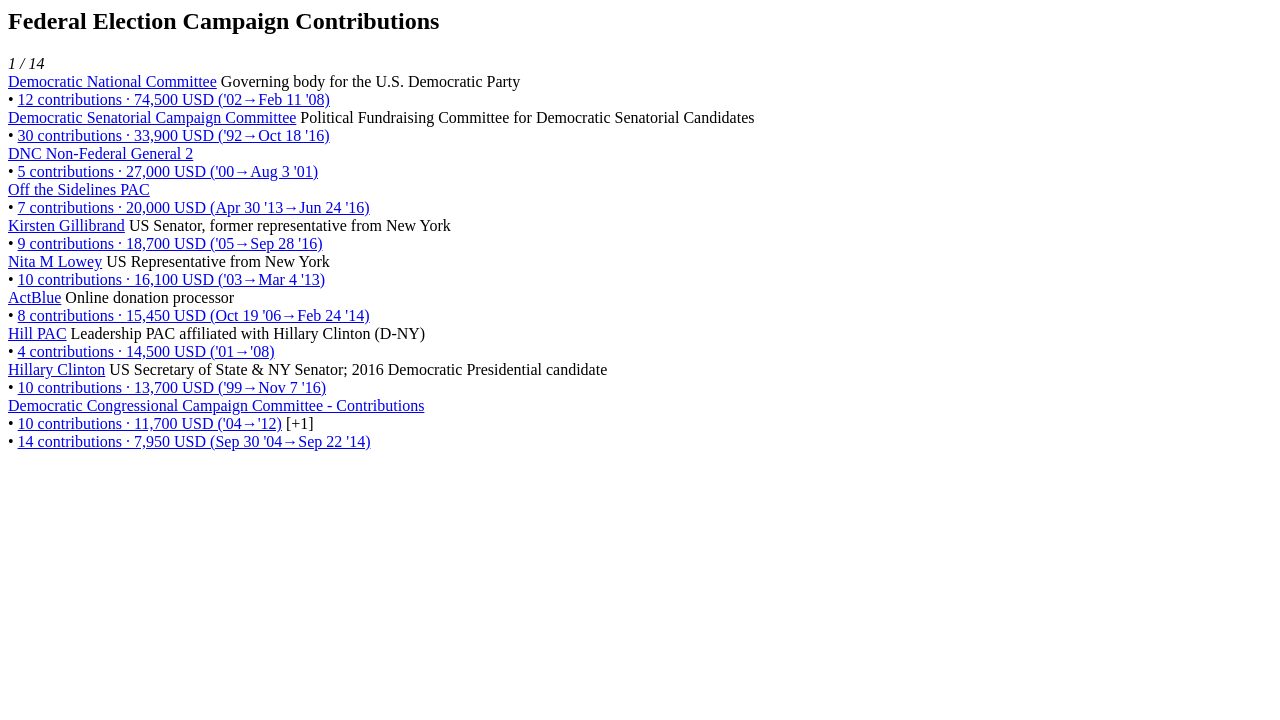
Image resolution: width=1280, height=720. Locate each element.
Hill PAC (37, 333)
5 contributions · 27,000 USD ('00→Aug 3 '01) (168, 171)
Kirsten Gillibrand (66, 225)
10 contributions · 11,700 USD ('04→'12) (150, 423)
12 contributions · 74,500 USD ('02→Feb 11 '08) (174, 99)
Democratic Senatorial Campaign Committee (152, 117)
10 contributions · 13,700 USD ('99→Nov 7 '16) (172, 387)
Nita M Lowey (55, 261)
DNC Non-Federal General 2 (100, 153)
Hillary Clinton (56, 369)
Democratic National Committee (112, 81)
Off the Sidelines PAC (79, 189)
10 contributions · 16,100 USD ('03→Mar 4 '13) (172, 279)
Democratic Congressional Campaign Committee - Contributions (216, 405)
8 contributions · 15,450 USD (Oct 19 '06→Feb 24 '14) (194, 315)
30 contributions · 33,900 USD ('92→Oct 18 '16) (174, 135)
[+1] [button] (300, 423)
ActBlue (34, 297)
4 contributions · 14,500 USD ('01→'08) (146, 351)
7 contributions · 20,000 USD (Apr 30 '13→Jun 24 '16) (194, 207)
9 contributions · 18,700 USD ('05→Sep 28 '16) (170, 243)
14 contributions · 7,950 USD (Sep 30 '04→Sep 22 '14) (194, 441)
